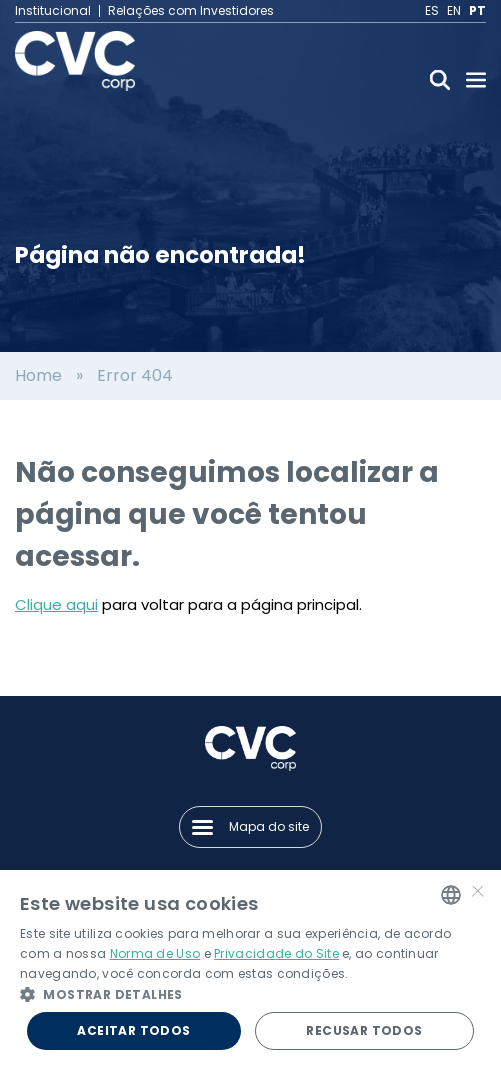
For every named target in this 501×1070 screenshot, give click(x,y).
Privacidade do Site (276, 953)
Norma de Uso (155, 953)
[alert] (250, 970)
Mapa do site (250, 826)
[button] (250, 994)
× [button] (478, 893)
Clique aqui (56, 604)
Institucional (53, 11)
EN (454, 11)
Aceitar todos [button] (133, 1030)
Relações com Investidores (191, 11)
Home (38, 375)
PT (477, 11)
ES (432, 11)
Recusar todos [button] (364, 1030)
